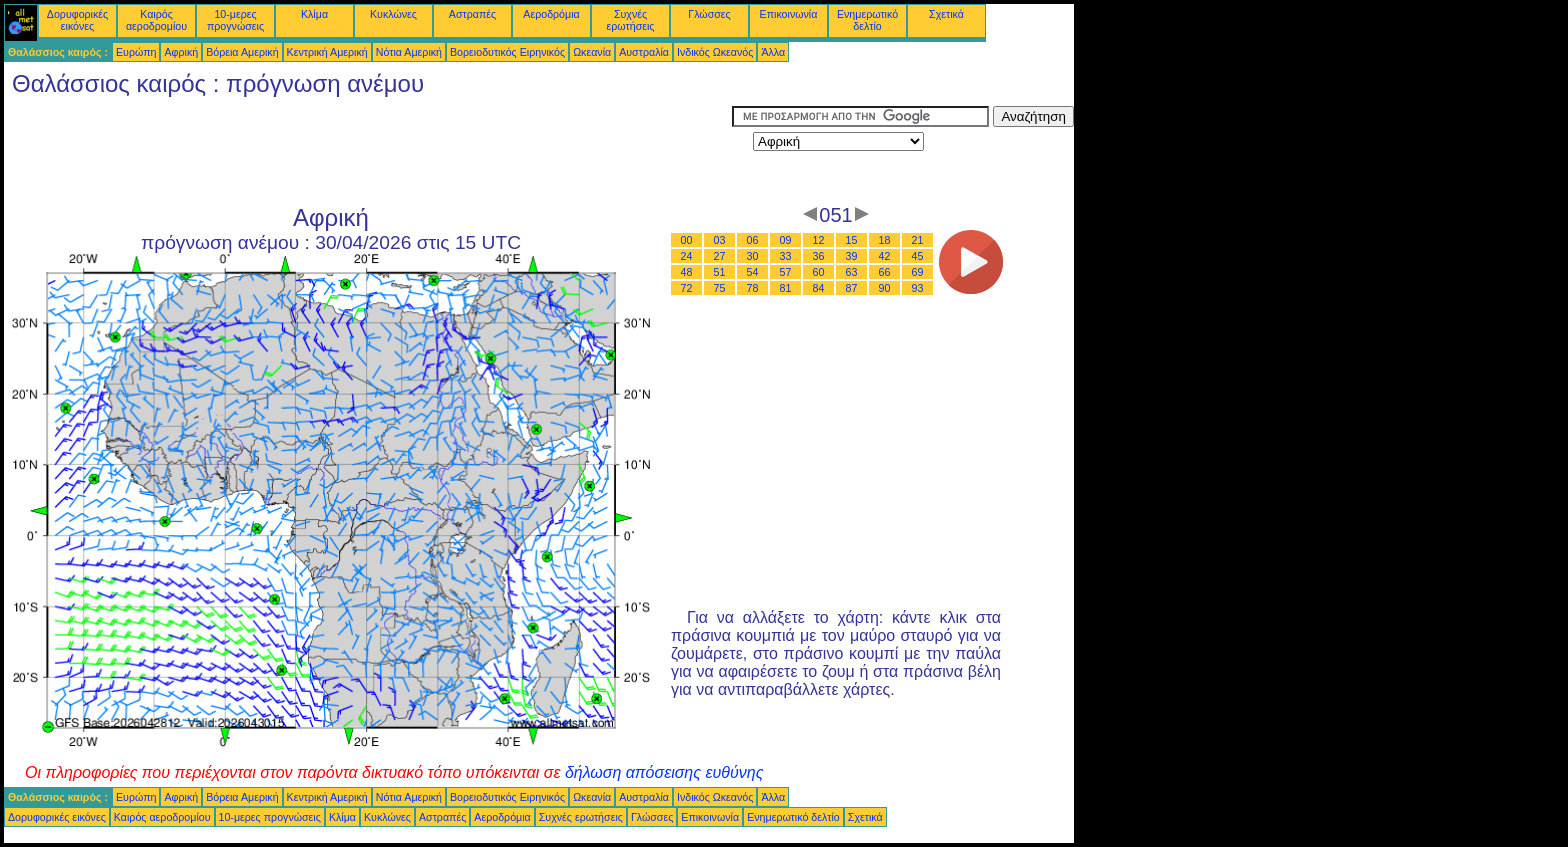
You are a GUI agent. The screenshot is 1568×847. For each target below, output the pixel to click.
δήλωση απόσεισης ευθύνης (664, 772)
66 (885, 272)
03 (720, 240)
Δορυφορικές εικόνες (77, 20)
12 (819, 240)
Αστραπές (472, 14)
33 (786, 256)
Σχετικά (946, 14)
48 (687, 272)
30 (753, 256)
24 (687, 256)
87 (852, 288)
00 (687, 240)
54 (753, 272)
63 (852, 272)
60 (819, 272)
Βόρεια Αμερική (242, 52)
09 (786, 240)
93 (918, 288)
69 (918, 272)
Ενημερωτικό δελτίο (867, 20)
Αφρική (181, 52)
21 (918, 240)
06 (753, 240)
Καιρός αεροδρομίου (156, 20)
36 (819, 256)
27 (720, 256)
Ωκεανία (592, 52)
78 (753, 288)
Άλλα (773, 52)
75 (720, 288)
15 (852, 240)
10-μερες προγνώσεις (235, 20)
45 (918, 256)
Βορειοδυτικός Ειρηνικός (507, 52)
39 (852, 256)
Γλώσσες (709, 14)
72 (687, 288)
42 (885, 256)
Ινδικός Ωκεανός (715, 52)
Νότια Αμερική (409, 52)
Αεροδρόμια (551, 14)
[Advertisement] (368, 151)
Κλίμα (314, 14)
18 (885, 240)
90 (885, 288)
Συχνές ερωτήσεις (631, 20)
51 (720, 272)
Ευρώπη (136, 52)
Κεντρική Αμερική (327, 52)
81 (786, 288)
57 (786, 272)
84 (819, 288)
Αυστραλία (644, 52)
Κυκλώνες (393, 14)
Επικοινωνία (789, 14)
